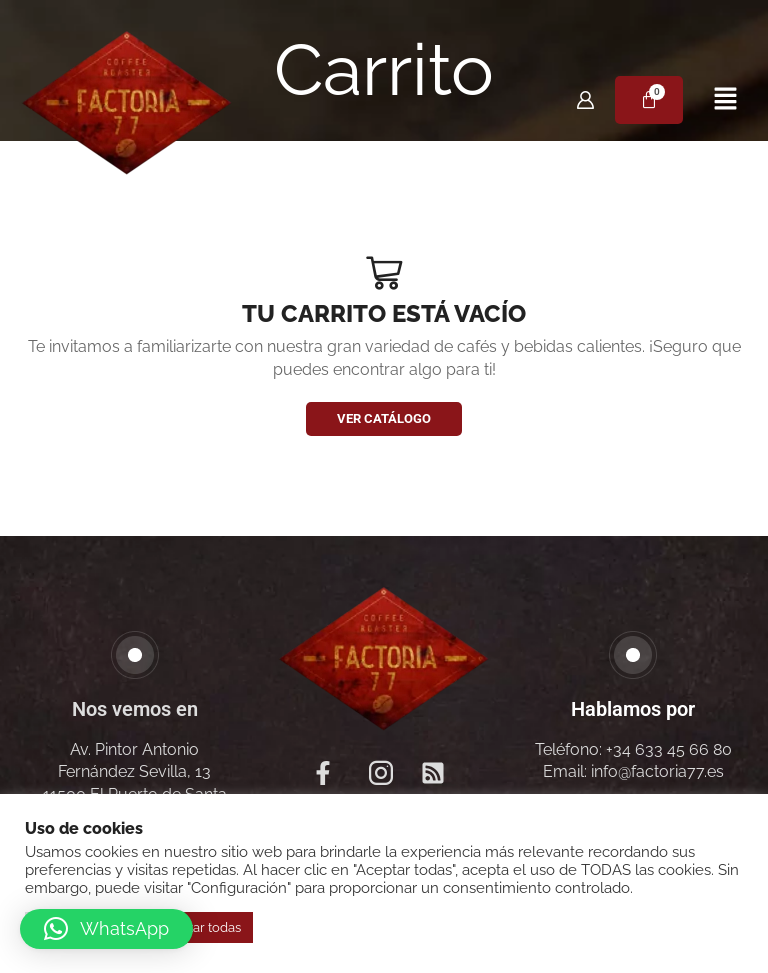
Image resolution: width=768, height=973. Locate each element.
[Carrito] (649, 100)
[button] (725, 99)
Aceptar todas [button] (199, 927)
